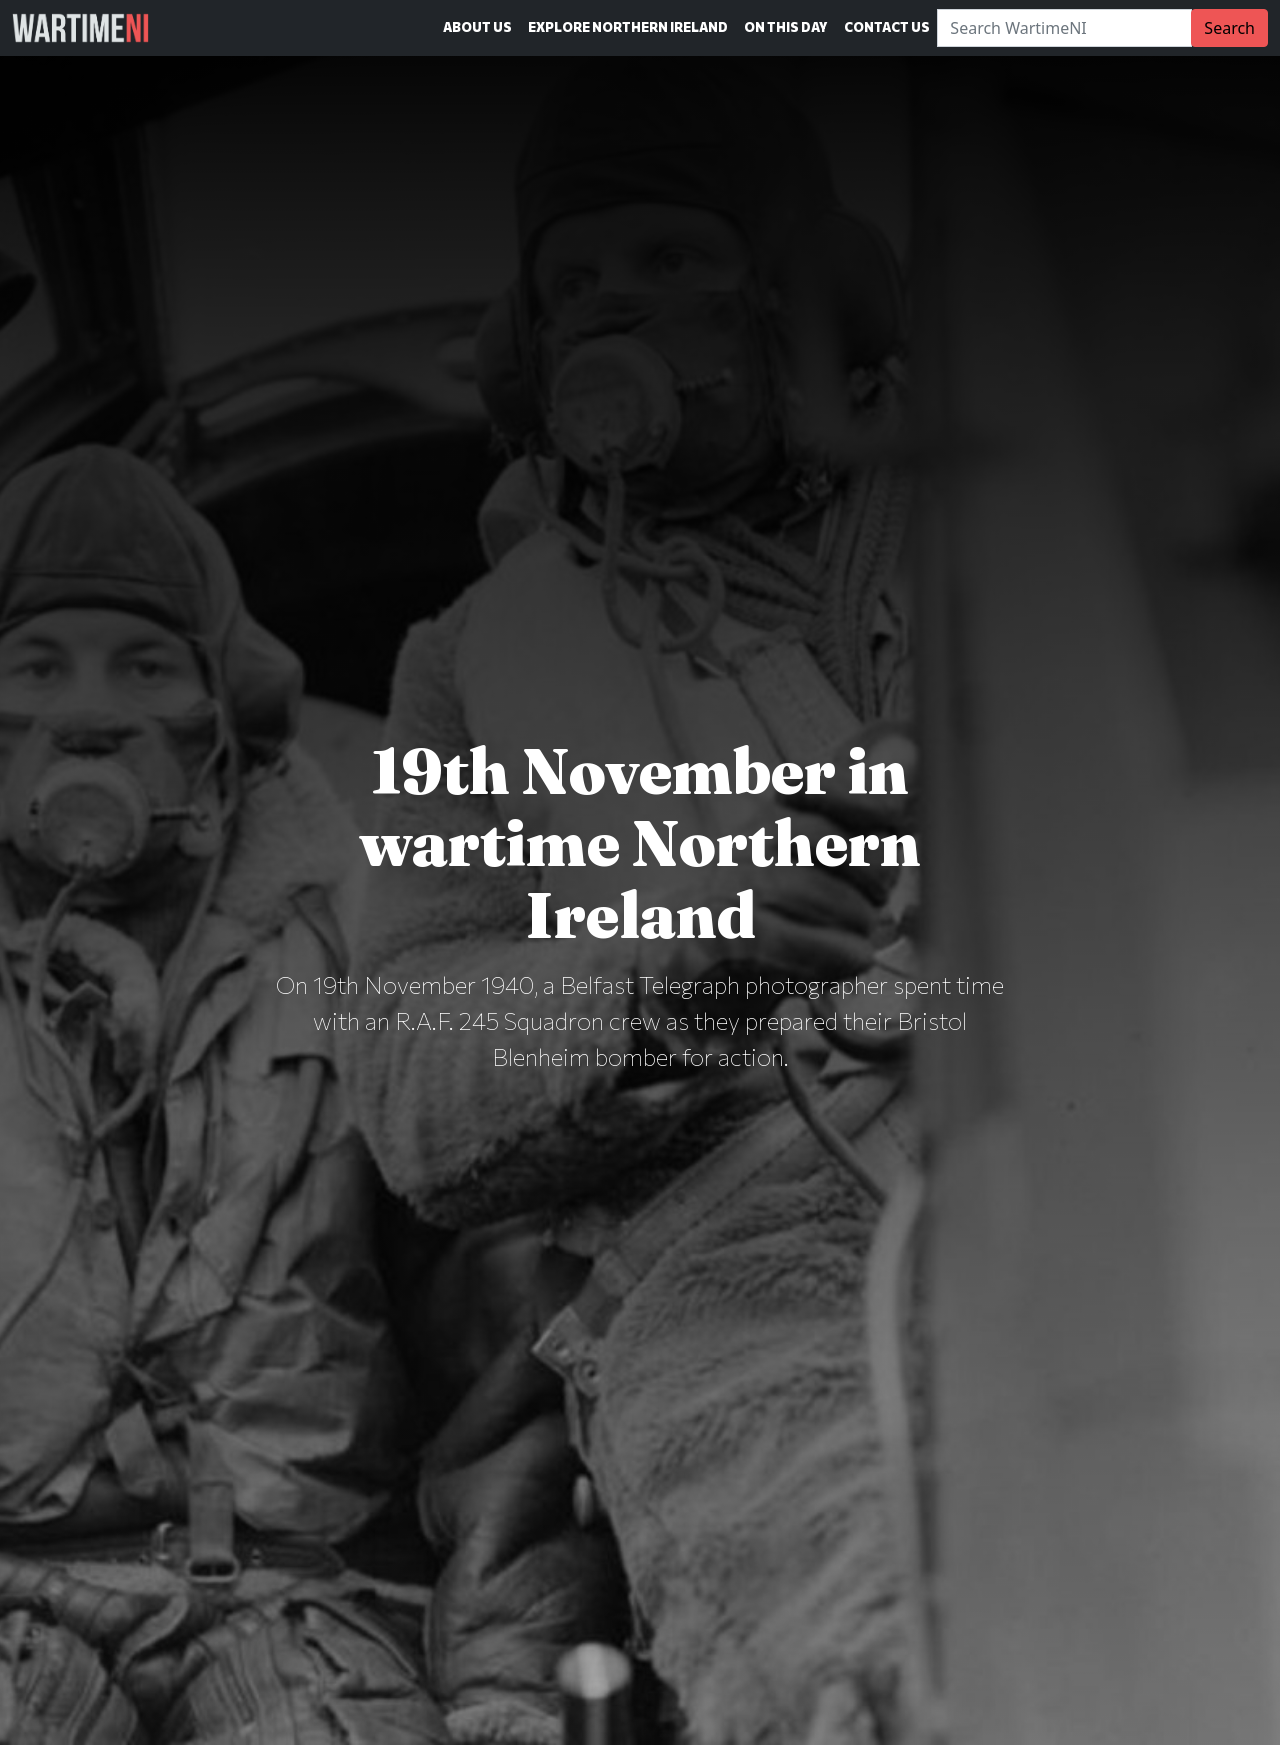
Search (1229, 28)
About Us (477, 27)
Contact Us (887, 27)
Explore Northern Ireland (628, 27)
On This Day (786, 27)
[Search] (1064, 28)
